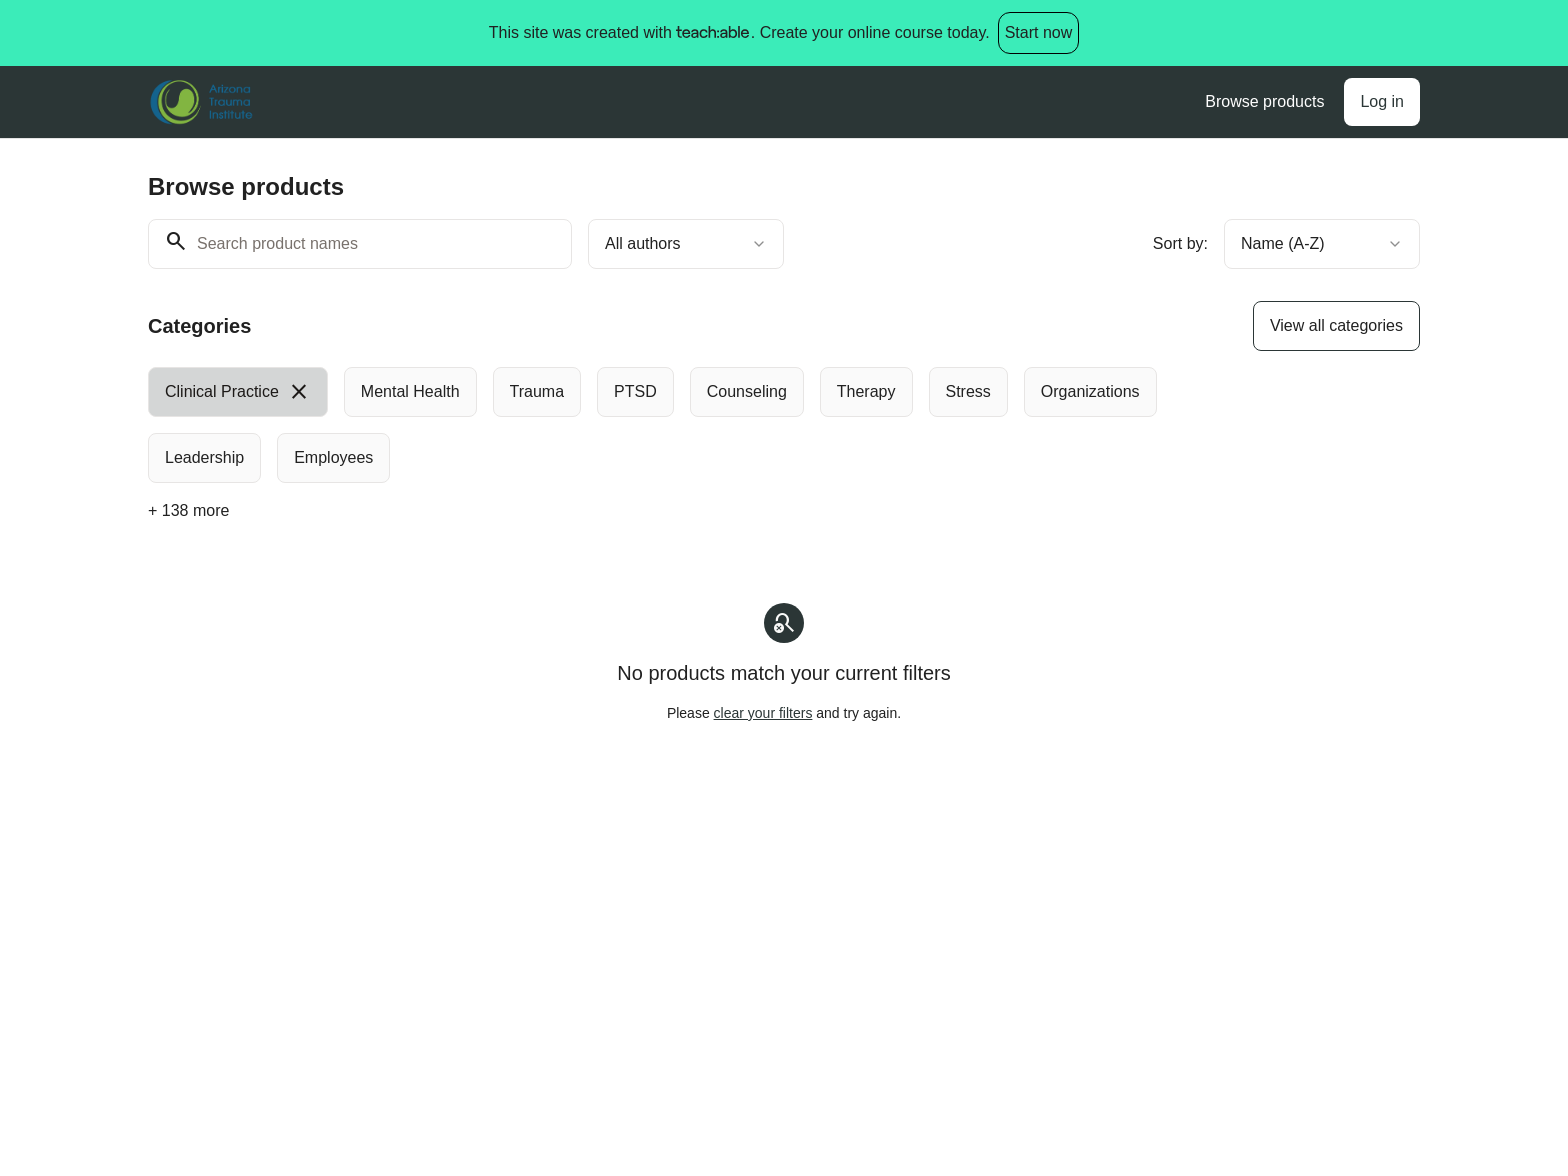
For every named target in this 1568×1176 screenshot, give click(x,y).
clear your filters (763, 713)
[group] (702, 425)
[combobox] (686, 244)
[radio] (238, 392)
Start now (1039, 32)
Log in (1382, 101)
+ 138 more (188, 510)
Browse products (1264, 101)
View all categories (1336, 325)
